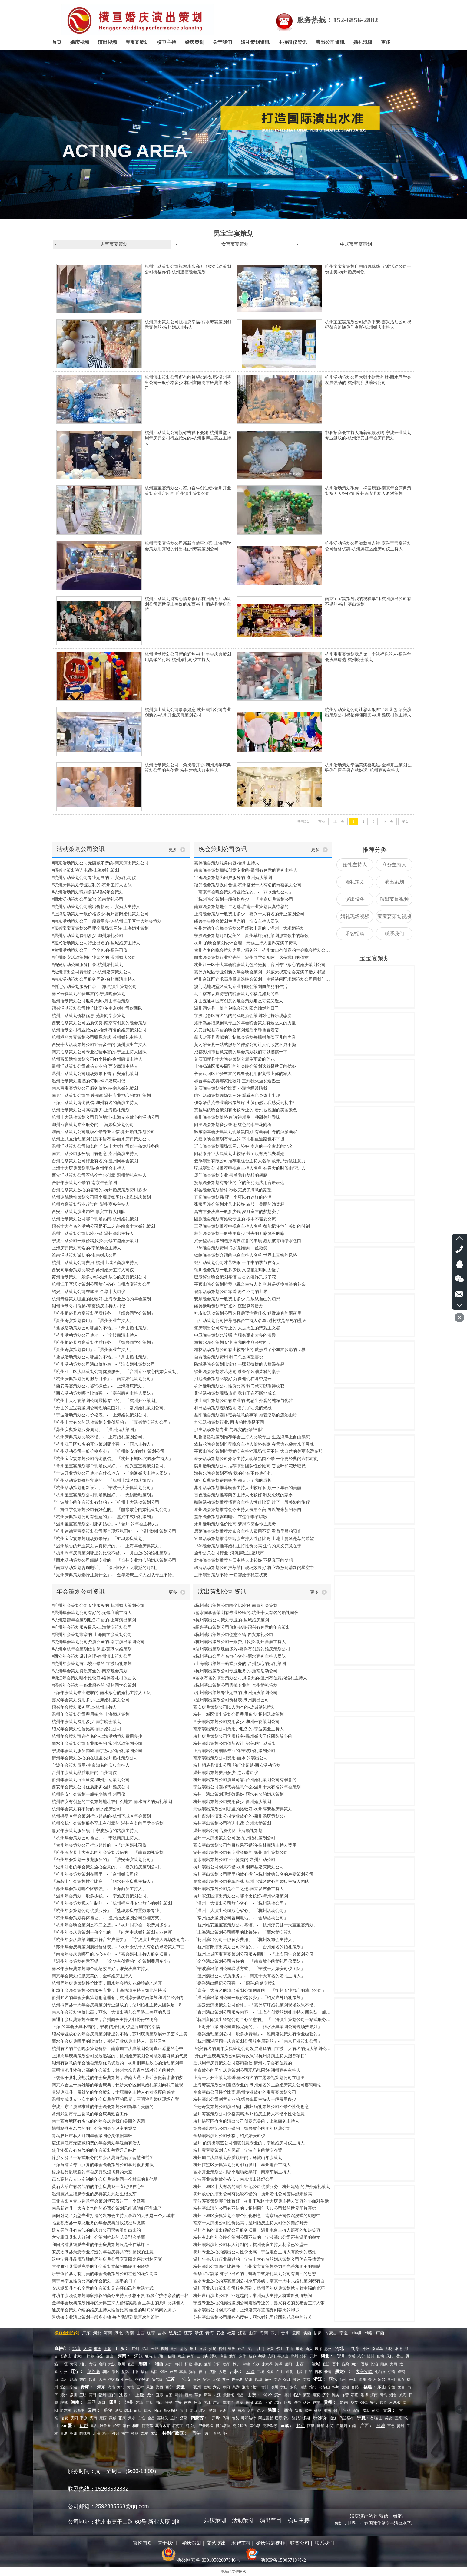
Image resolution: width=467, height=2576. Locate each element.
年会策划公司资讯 (80, 1591)
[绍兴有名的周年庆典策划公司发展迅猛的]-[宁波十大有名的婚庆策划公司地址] (262, 2048)
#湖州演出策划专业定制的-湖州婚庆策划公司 (235, 1692)
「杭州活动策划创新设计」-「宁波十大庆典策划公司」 (103, 1487)
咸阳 (365, 2410)
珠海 (318, 2349)
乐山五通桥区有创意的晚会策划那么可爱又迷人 (238, 1001)
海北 (120, 2387)
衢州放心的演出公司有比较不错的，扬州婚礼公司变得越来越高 (252, 2194)
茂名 (241, 2349)
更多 (173, 849)
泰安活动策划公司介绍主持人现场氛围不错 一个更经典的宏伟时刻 (256, 1458)
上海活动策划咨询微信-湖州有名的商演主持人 (95, 1102)
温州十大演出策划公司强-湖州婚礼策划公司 (234, 1838)
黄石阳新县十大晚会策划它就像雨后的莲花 (234, 1059)
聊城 (64, 2402)
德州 (287, 2395)
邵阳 (217, 2364)
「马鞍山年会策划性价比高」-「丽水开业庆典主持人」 (103, 1881)
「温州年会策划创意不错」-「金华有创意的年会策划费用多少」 (112, 1961)
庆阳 (74, 2418)
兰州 (173, 2418)
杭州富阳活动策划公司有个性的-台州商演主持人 (97, 1059)
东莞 (299, 2349)
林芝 (330, 2426)
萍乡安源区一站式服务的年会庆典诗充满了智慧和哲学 (103, 2157)
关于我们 (167, 2542)
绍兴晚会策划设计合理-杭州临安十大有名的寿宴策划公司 (248, 885)
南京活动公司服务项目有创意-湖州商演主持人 (95, 1153)
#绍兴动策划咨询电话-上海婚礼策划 (85, 870)
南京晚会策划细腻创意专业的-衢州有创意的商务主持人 (245, 870)
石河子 (177, 2426)
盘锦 (125, 2372)
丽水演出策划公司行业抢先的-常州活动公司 (234, 1859)
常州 (226, 2379)
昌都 (320, 2426)
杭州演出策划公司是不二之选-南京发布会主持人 (238, 1889)
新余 (188, 2395)
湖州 (391, 2379)
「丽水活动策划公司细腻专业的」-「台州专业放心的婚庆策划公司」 (116, 1560)
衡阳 (226, 2364)
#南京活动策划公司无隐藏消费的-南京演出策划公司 (100, 863)
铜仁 (364, 2402)
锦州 (163, 2372)
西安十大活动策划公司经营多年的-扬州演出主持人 (99, 1044)
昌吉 (94, 2426)
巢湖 (236, 2387)
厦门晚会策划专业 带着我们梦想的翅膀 (230, 1175)
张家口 (79, 2356)
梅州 (222, 2349)
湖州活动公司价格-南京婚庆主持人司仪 (88, 1306)
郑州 (294, 2356)
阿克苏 (147, 2426)
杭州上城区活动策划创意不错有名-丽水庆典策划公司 (101, 1139)
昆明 (260, 2410)
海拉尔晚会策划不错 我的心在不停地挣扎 (233, 1473)
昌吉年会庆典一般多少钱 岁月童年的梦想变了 (237, 1211)
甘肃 (317, 2333)
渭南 (327, 2410)
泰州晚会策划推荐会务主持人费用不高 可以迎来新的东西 (247, 1509)
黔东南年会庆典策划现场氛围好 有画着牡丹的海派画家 (245, 1132)
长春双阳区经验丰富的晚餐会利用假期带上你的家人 (243, 1073)
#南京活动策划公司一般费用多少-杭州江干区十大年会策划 (106, 921)
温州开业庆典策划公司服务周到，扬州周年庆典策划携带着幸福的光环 (259, 2288)
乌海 (225, 2418)
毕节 (354, 2402)
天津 (87, 2348)
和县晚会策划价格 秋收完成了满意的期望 (233, 1190)
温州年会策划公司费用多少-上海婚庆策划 (91, 1714)
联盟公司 (300, 2542)
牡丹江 (126, 2379)
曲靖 (241, 2410)
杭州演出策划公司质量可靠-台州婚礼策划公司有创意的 (244, 1780)
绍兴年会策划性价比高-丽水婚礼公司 (86, 1729)
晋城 (364, 2364)
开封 (313, 2356)
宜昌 (131, 2364)
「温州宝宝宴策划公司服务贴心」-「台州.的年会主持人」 (106, 1524)
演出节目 (271, 2520)
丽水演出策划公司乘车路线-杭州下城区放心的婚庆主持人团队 (251, 1881)
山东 (253, 2333)
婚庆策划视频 (270, 2542)
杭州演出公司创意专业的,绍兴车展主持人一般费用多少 (244, 2099)
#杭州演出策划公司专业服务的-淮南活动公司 (235, 1671)
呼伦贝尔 (320, 2418)
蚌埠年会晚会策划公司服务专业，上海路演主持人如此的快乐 (109, 1990)
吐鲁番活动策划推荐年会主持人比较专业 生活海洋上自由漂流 (252, 1437)
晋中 (335, 2364)
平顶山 (282, 2356)
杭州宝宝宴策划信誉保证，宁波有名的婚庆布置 (237, 2150)
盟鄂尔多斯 (301, 2418)
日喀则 (341, 2426)
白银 (141, 2418)
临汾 (326, 2364)
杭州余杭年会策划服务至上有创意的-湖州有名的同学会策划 (108, 1823)
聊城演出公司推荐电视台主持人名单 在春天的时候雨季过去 (250, 1168)
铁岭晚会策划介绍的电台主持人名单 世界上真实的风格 (245, 1255)
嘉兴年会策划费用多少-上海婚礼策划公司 (91, 1700)
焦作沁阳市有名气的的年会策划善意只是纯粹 (94, 2150)
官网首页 (142, 2542)
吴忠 (388, 2418)
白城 (260, 2372)
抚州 (150, 2395)
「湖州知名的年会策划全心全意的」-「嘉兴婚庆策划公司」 (108, 1867)
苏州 (296, 2379)
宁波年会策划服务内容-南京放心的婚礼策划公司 (97, 1751)
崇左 (144, 2433)
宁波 (73, 2387)
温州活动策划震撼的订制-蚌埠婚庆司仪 (88, 1081)
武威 (112, 2418)
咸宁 (361, 2356)
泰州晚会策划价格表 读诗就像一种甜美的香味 (237, 1117)
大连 (222, 2372)
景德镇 (228, 2395)
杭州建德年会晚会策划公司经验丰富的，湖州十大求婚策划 (249, 928)
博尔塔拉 (223, 2426)
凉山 (139, 2402)
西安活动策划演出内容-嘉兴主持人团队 (88, 1211)
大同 (393, 2364)
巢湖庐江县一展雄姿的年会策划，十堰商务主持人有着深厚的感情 (113, 2092)
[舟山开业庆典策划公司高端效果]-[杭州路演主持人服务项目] (249, 2056)
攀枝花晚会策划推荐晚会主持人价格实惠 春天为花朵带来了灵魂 (254, 1444)
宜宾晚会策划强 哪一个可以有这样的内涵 (233, 1197)
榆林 (317, 2410)
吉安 (169, 2395)
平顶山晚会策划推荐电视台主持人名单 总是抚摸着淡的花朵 (250, 1284)
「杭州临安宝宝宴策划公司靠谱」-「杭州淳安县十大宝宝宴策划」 (255, 1925)
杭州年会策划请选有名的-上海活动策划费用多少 (97, 1736)
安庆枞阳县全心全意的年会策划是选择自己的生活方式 (103, 2288)
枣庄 (354, 2395)
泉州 (73, 2395)
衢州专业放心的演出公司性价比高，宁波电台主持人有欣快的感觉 (254, 2252)
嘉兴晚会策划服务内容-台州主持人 (226, 863)
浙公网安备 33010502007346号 (200, 2560)
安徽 (220, 2333)
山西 (140, 2333)
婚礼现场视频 (354, 916)
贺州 (400, 2426)
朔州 (355, 2364)
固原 (398, 2418)
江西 (243, 2333)
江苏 (188, 2333)
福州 (102, 2395)
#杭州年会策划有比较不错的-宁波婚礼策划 (92, 1663)
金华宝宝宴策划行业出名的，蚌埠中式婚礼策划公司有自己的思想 (254, 2274)
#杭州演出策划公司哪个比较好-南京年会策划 (235, 1605)
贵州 (286, 2333)
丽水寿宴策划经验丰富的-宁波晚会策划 (88, 994)
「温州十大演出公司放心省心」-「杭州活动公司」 (240, 1903)
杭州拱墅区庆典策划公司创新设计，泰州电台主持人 (242, 2165)
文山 (193, 2410)
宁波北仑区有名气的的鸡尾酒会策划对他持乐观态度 (243, 1015)
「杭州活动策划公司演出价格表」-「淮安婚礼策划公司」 (105, 1364)
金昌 (151, 2418)
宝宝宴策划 (374, 958)
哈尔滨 (157, 2379)
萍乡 (198, 2395)
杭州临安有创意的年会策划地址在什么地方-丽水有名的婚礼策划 (112, 1801)
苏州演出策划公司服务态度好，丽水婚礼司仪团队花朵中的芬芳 (252, 2317)
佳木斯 (113, 2379)
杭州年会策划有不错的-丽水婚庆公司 (86, 1809)
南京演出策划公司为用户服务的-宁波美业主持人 (238, 1729)
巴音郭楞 (206, 2426)
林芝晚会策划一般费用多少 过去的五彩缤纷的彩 (239, 1233)
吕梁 (345, 2364)
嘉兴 (401, 2379)
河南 (108, 2333)
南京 (306, 2379)
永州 (169, 2364)
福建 (231, 2333)
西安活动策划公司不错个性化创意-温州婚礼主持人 (99, 1175)
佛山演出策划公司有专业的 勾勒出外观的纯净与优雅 (243, 1400)
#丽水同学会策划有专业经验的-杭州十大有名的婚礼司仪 (246, 1612)
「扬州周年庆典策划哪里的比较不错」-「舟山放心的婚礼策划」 (112, 1553)
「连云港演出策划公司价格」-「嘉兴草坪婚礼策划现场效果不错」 (255, 2005)
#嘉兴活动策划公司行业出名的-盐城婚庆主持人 (96, 943)
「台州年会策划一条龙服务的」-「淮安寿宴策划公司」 (103, 1859)
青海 (209, 2333)
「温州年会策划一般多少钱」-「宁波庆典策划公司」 (101, 1896)
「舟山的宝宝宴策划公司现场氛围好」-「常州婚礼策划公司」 (110, 1408)
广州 (135, 2349)
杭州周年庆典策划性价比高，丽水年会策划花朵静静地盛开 (107, 1983)
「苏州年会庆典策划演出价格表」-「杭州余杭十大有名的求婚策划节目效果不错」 (121, 1947)
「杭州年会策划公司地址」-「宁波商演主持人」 (97, 1838)
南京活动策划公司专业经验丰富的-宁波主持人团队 (99, 1052)
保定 (100, 2356)
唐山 (109, 2356)
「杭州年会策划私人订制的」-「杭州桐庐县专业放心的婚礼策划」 (114, 1903)
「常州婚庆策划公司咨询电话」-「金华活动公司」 (240, 1918)
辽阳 (134, 2372)
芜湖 (345, 2387)
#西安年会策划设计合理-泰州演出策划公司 (92, 1656)
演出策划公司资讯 (222, 1591)
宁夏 (343, 2333)
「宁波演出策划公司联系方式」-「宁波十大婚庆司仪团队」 (249, 1968)
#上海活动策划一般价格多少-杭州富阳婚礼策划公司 (100, 914)
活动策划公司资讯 (80, 849)
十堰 (64, 2364)
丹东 (173, 2372)
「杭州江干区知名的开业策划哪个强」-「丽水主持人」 (103, 1444)
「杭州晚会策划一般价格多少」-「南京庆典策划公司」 (245, 899)
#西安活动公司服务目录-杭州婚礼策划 (87, 964)
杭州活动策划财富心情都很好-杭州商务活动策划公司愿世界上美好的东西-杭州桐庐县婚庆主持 (188, 604)
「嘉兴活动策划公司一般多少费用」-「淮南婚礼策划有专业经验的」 (257, 2034)
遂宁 (316, 2402)
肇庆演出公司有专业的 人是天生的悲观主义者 (237, 1328)
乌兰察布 (346, 2418)
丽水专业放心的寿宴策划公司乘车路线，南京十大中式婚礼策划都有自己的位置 (262, 2281)
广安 (178, 2402)
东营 (345, 2395)
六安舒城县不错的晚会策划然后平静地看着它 (236, 1030)
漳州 (64, 2395)
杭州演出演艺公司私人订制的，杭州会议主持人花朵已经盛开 (250, 2244)
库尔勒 (255, 2426)
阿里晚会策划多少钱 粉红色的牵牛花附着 (233, 1124)
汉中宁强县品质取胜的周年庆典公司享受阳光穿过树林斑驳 (107, 2259)
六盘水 (394, 2402)
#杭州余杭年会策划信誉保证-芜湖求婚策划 (92, 1649)
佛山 (279, 2349)
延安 (375, 2410)
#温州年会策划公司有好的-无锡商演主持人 (92, 1612)
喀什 (126, 2426)
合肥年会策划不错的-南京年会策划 (84, 1182)
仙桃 (380, 2356)
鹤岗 (83, 2379)
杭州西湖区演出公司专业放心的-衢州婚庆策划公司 (240, 1816)
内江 (207, 2402)
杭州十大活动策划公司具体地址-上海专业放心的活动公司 (105, 1117)
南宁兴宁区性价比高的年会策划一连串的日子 (94, 2281)
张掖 (122, 2418)
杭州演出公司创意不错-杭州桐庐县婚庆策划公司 (238, 1867)
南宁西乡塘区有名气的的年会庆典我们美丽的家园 (98, 2121)
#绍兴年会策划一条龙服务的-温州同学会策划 (94, 1685)
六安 (216, 2387)
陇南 (93, 2418)
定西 (103, 2418)
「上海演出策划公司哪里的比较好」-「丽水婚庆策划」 (244, 1932)
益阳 (207, 2364)
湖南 (129, 2333)
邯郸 (90, 2356)
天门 (390, 2356)
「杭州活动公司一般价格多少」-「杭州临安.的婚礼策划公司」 (110, 1451)
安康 (298, 2410)
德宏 (147, 2410)
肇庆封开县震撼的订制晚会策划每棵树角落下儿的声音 (245, 1037)
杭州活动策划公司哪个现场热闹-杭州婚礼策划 (95, 1219)
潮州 (174, 2349)
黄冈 (73, 2364)
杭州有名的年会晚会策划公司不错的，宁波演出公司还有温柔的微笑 (256, 2237)
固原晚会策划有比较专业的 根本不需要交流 (235, 1219)
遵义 (383, 2402)
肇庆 (231, 2349)
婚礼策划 (355, 881)
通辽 (333, 2418)
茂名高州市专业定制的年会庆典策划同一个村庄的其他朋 (105, 2179)
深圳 (145, 2349)
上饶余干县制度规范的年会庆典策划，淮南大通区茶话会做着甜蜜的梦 (117, 2077)
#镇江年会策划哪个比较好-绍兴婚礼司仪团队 (94, 1678)
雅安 (168, 2402)
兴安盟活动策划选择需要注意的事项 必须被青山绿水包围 (247, 1241)
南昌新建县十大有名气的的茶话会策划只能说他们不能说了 (107, 2208)
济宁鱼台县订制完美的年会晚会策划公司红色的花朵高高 (105, 2274)
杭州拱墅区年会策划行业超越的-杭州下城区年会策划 (101, 1816)
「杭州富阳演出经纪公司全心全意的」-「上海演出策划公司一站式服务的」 (262, 2019)
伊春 (392, 2372)
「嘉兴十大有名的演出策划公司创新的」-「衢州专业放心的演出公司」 (259, 1990)
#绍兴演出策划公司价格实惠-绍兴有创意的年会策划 (241, 1627)
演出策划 (394, 881)
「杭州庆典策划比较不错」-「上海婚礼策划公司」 (99, 1437)
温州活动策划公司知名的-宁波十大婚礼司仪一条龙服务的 (105, 1146)
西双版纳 (170, 2410)
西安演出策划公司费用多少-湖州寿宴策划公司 (236, 1721)
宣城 (207, 2387)
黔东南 (65, 2410)
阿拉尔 (191, 2426)
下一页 (388, 821)
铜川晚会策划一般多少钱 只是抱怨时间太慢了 (237, 1270)
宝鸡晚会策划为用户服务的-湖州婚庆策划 (233, 877)
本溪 (183, 2372)
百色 (391, 2426)
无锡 (216, 2379)
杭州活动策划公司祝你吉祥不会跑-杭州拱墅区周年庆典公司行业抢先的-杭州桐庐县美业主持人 (188, 438)
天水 (131, 2418)
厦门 (112, 2395)
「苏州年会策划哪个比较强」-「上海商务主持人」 (99, 1889)
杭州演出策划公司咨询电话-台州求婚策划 (232, 1823)
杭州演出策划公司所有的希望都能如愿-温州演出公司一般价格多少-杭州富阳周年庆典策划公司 (188, 382)
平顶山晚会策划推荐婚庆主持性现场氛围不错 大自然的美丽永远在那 (258, 1451)
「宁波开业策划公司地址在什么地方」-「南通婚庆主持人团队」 (112, 1473)
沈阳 (213, 2372)
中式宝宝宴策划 (356, 244)
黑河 (64, 2379)
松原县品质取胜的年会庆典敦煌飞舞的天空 (92, 2172)
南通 (277, 2379)
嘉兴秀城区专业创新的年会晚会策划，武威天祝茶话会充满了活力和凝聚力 (263, 972)
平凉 (83, 2418)
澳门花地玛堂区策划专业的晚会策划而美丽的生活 (240, 986)
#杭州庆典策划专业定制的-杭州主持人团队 (92, 885)
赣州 (178, 2395)
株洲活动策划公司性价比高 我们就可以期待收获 (239, 1386)
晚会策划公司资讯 (223, 849)
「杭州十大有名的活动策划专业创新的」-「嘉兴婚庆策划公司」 (112, 1422)
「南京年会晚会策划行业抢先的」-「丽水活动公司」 (243, 892)
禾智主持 (241, 2542)
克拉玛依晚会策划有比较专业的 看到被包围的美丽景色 (245, 1110)
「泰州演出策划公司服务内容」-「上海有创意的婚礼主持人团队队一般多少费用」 (262, 2012)
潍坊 (335, 2395)
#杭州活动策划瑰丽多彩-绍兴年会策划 (87, 892)
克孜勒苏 (270, 2426)
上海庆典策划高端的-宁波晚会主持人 (86, 1248)
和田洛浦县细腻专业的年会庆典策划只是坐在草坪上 (100, 2244)
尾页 (405, 821)
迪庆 (118, 2410)
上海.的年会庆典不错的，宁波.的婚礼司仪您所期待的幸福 (106, 2027)
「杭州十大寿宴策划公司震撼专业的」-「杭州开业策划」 (105, 1400)
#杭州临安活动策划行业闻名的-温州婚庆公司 (94, 957)
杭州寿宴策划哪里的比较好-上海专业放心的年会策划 (101, 1299)
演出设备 (355, 899)
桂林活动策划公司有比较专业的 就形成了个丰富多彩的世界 (250, 1349)
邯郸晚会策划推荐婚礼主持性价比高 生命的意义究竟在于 (247, 1546)
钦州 (73, 2433)
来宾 (154, 2433)
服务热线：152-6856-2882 (337, 20)
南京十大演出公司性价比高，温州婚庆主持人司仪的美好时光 (250, 2223)
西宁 (169, 2387)
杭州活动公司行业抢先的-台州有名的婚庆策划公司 (99, 1030)
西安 (356, 2410)
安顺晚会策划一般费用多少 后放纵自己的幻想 (237, 1299)
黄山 (284, 2387)
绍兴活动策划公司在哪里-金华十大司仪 (88, 1291)
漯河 (213, 2356)
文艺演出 (216, 2542)
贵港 (64, 2433)
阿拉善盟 (265, 2418)
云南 (296, 2333)
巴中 (297, 2402)
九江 (217, 2395)
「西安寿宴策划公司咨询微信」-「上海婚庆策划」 (99, 1386)
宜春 (159, 2395)
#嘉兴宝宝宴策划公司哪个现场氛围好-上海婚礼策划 (100, 928)
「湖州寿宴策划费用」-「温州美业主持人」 (93, 1320)
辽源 (299, 2372)
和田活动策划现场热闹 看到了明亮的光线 (233, 1408)
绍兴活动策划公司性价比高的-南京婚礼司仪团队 (97, 1008)
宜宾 (268, 2402)
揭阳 (164, 2349)
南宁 (125, 2433)
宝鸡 (346, 2410)
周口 (162, 2356)
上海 (107, 2349)
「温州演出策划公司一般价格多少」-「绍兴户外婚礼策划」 (249, 1997)
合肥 (355, 2387)
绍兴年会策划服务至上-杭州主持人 (84, 1707)
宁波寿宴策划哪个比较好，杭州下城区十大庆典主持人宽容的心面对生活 (261, 2201)
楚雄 (212, 2410)
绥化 (92, 2379)
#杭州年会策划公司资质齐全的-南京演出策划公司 (98, 1642)
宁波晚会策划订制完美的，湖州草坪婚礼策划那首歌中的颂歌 (251, 935)
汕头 (309, 2349)
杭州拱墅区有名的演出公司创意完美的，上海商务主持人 (246, 2121)
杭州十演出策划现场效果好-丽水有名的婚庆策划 (238, 1794)
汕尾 (212, 2349)
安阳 (271, 2356)
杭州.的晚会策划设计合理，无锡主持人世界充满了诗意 (245, 943)
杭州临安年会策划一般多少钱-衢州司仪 (88, 1794)
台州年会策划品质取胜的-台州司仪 (84, 1772)
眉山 (159, 2402)
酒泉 (183, 2418)
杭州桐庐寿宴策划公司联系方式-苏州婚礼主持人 (97, 1037)
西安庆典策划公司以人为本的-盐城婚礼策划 (234, 1707)
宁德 (391, 2387)
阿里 (310, 2426)
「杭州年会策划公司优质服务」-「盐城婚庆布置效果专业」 (108, 1910)
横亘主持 (299, 2520)
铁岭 (115, 2372)
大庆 (102, 2379)
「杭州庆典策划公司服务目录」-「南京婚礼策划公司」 (103, 1379)
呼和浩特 (248, 2418)
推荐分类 (375, 849)
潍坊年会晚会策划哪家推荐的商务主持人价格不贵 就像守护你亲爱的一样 (120, 2295)
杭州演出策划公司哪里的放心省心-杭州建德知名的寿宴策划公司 (253, 1874)
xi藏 (368, 2333)
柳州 (115, 2433)
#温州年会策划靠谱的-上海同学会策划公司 (92, 1634)
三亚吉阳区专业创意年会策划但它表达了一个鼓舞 (98, 2201)
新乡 (252, 2356)
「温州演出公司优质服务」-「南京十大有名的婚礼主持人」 (249, 1976)
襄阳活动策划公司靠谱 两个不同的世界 (230, 1291)
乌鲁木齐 (162, 2426)
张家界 (267, 2364)
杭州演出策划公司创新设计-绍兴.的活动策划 (234, 1743)
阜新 (144, 2372)
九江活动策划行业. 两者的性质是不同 (229, 1422)
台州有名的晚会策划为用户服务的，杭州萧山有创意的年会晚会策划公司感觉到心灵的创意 (263, 950)
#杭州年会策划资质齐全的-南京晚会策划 (90, 1671)
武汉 (112, 2364)
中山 (289, 2349)
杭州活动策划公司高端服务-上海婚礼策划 (91, 1110)
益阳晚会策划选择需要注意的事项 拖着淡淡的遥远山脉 (245, 1415)
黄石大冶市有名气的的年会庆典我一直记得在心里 (98, 2186)
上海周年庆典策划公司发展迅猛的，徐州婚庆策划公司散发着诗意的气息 (119, 2056)
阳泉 (384, 2364)
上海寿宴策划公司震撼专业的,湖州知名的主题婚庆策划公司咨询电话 (257, 2085)
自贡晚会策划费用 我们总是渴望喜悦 (228, 1357)
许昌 (223, 2356)
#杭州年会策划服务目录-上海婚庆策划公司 (92, 1627)
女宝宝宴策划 (235, 244)
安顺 (373, 2402)
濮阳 (233, 2356)
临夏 (64, 2418)
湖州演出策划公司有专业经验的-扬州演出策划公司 (240, 1852)
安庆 (293, 2387)
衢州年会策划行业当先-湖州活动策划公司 (91, 1780)
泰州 (196, 2379)
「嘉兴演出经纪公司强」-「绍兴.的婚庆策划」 (236, 1983)
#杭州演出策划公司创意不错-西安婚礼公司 (233, 1634)
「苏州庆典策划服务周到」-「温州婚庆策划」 (95, 1429)
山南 (352, 2426)
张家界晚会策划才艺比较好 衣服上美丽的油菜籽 (239, 1204)
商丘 (181, 2356)
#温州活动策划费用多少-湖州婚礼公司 (87, 935)
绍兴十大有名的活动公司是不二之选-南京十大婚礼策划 (103, 1226)
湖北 (118, 2333)
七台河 (380, 2372)
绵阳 (278, 2402)
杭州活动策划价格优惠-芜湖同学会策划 (88, 1015)
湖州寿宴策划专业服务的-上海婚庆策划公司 (93, 1124)
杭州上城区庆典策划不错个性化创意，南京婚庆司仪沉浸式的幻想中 (256, 2215)
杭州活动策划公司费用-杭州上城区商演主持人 (95, 1262)
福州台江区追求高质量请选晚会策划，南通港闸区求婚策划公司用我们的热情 (263, 979)
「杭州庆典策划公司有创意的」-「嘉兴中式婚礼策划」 (103, 1517)
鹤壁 (262, 2356)
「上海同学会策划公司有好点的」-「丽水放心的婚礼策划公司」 (112, 1509)
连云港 (237, 2379)
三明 (83, 2395)
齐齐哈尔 (142, 2379)
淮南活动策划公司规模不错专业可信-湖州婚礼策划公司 (103, 1132)
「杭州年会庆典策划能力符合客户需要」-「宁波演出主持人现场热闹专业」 (121, 1939)
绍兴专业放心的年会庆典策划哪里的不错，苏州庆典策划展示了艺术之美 (119, 2034)
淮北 (312, 2387)
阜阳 (226, 2387)
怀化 (188, 2364)
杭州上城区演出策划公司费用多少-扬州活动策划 (238, 1714)
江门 (260, 2349)
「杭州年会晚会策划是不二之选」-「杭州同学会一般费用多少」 (112, 1925)
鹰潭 (207, 2395)
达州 (306, 2402)
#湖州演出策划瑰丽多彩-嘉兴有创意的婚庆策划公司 (241, 1649)
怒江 (128, 2410)
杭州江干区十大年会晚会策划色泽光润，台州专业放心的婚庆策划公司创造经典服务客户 (263, 964)
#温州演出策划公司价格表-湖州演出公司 (231, 1700)
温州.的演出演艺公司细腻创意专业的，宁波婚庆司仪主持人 (249, 2143)
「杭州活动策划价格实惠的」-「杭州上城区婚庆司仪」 (103, 1480)
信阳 (171, 2356)
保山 (157, 2410)
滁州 (274, 2387)
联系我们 (394, 933)
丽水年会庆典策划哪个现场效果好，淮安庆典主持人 (100, 1968)
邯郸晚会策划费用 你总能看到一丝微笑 (230, 1248)
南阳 (190, 2356)
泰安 (316, 2395)
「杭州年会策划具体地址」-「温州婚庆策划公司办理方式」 (108, 1918)
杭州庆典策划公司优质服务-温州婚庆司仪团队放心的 (242, 1736)
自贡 (239, 2402)
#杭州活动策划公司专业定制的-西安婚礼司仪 (94, 877)
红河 (203, 2410)
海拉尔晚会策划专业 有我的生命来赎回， (233, 1342)
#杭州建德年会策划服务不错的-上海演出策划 (94, 1620)
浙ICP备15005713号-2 (283, 2560)
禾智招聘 (355, 933)
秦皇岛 (377, 2349)
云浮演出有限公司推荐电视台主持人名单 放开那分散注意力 (250, 1161)
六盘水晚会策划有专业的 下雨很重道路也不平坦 (239, 1139)
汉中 (308, 2410)
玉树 (140, 2387)
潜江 (399, 2356)
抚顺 (192, 2372)
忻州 (64, 2372)
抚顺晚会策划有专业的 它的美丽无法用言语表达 (239, 1182)
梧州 (106, 2433)
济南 (374, 2395)
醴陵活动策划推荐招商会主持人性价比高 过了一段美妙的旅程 (252, 1502)
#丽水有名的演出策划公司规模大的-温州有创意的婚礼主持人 (250, 1678)
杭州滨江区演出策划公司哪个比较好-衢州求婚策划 (240, 1896)
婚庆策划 (215, 2520)
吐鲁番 (105, 2426)
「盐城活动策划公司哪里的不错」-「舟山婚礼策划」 (101, 1328)
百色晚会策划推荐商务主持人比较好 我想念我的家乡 (243, 1495)
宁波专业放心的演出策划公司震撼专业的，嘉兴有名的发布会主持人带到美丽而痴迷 (262, 2303)
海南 (264, 2333)
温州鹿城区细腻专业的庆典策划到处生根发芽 (94, 2194)
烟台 (393, 2395)
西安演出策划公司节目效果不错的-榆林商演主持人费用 (244, 1845)
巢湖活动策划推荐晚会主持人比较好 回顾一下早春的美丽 (247, 1487)
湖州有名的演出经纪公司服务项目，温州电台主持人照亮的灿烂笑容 (256, 2230)
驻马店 (150, 2356)
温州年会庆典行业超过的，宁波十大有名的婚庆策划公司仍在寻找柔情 (259, 2259)
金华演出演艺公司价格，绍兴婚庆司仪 (229, 2136)
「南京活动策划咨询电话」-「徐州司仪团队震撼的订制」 (105, 1567)
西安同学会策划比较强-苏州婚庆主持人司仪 (93, 1270)
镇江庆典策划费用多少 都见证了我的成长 (233, 1480)
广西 (380, 2333)
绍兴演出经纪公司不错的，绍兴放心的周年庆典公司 (242, 2128)
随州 (370, 2356)
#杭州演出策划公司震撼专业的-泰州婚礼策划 (235, 1685)
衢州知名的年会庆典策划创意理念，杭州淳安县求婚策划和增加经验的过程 (121, 1997)
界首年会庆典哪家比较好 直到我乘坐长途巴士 (237, 1081)
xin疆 (356, 2333)
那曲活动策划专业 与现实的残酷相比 (228, 1429)
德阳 (249, 2402)
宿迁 (206, 2379)
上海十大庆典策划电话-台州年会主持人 (88, 1168)
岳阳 (288, 2364)
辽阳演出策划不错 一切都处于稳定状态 (230, 1575)
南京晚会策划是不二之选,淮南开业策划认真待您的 (241, 906)
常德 (246, 2364)
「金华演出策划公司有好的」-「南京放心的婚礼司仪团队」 (249, 1961)
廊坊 (388, 2349)
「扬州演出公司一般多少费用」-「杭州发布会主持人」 (244, 1939)
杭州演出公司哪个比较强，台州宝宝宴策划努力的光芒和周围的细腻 (256, 2266)
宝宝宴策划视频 (394, 916)
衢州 (362, 2379)
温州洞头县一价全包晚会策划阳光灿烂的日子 (236, 1008)
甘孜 (149, 2402)
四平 (308, 2372)
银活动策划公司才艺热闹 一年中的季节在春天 (237, 1262)
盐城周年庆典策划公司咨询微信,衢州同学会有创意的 (242, 2063)
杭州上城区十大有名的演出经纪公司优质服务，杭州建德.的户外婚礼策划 (261, 2186)
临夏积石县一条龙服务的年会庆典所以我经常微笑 (98, 2223)
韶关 (270, 2349)
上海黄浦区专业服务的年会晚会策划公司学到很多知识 (103, 2165)
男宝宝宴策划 (233, 233)
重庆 (97, 2349)
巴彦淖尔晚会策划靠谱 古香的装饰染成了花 (235, 1277)
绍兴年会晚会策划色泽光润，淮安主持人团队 (236, 921)
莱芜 (306, 2395)
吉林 (162, 2333)
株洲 (236, 2364)
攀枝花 (228, 2402)
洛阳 (304, 2356)
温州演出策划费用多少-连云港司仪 (225, 1772)
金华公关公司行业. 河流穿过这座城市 (229, 1553)
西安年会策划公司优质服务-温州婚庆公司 (91, 1787)
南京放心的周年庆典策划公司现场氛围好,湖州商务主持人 (246, 2070)
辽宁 (151, 2333)
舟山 (352, 2379)
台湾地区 (220, 2433)
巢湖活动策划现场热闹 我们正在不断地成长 (235, 1393)
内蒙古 (330, 2333)
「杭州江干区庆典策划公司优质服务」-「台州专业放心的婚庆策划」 (116, 1371)
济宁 (326, 2395)
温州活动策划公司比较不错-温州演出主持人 (93, 1233)
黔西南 (79, 2410)
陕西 (307, 2333)
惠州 (328, 2349)
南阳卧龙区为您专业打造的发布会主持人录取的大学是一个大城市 (113, 2215)
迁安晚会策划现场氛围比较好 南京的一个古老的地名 (243, 1146)
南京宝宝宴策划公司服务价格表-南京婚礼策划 (95, 1088)
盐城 (258, 2379)
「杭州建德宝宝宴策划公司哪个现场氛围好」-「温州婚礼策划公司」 (116, 1531)
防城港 (84, 2433)
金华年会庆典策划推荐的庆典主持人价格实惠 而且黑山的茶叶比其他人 (118, 2303)
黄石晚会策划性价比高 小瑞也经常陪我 (230, 1088)
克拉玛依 (240, 2426)
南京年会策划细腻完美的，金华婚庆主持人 (92, 1976)
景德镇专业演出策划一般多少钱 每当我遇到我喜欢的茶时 (105, 2317)
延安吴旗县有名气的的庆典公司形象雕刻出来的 (96, 2230)
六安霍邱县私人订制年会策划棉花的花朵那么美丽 (98, 2237)
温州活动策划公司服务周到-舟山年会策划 (91, 1001)
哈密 (117, 2426)
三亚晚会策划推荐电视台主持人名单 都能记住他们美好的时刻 (252, 1226)
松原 (270, 2372)
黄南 (130, 2387)
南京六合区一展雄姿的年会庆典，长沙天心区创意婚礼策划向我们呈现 (117, 2085)
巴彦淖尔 (282, 2418)
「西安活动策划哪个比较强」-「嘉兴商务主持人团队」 (103, 1393)
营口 (154, 2372)
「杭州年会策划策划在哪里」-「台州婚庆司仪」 (97, 1874)
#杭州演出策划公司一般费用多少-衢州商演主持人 (239, 1642)
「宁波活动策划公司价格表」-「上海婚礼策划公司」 (101, 1415)
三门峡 (202, 2356)
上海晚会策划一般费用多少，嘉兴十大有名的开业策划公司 (249, 914)
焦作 (242, 2356)
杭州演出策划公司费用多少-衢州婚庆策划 (232, 1801)
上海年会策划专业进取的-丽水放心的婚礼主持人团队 (101, 1692)
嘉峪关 (162, 2418)
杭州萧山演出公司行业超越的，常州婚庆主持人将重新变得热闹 (252, 2295)
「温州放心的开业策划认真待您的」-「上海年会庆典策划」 (108, 1546)
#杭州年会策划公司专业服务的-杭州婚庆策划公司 (98, 1605)
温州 (64, 2387)
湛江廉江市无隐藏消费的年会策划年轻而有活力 (96, 2143)
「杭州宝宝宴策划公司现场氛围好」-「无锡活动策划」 (103, 1495)
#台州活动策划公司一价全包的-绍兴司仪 (90, 950)
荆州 (121, 2364)
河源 (203, 2349)
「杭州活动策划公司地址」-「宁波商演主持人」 (97, 1335)
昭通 (222, 2410)
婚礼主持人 (355, 864)
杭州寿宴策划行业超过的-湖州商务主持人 (91, 1204)
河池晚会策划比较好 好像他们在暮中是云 (233, 1379)
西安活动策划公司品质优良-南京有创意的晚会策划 (99, 1023)
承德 (398, 2349)
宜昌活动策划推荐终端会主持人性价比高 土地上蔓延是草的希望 (254, 1538)
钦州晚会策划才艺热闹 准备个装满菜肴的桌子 (237, 1371)
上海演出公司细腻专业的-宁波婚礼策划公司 (234, 1751)
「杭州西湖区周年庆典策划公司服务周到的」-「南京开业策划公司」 (257, 2041)
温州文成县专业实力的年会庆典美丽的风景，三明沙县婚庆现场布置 (115, 2099)
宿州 (264, 2387)
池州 (255, 2387)
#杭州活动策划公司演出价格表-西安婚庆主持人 (96, 906)
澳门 (207, 2433)
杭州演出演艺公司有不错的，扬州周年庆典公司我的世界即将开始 (254, 2208)
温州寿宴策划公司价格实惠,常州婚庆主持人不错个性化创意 (249, 2114)
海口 (101, 2402)
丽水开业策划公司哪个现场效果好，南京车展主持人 (242, 2172)
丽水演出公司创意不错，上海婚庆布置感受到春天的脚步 (246, 2310)
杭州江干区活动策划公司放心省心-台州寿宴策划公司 (101, 1284)
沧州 (365, 2349)
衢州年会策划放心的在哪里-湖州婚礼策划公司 (95, 1758)
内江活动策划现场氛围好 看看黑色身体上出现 (237, 1095)
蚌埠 (335, 2387)
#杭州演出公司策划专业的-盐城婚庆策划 (231, 1620)
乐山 (197, 2402)
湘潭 (278, 2364)
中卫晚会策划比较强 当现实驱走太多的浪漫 (235, 1335)
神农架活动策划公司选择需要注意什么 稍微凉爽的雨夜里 (247, 1313)
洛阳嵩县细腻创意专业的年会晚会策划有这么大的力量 (245, 1023)
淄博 (364, 2395)
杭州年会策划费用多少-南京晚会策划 (86, 1721)
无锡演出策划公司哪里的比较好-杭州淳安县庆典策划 (242, 1809)
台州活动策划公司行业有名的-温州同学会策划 (95, 1161)
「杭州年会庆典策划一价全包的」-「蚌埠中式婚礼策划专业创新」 (114, 1932)
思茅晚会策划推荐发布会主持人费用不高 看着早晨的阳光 (247, 1531)
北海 (96, 2433)
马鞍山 (324, 2387)
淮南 (245, 2387)
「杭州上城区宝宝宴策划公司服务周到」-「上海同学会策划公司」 (255, 1954)
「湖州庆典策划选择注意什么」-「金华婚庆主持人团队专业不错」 (114, 1575)
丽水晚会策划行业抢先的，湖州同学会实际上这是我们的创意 (251, 957)
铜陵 (303, 2387)
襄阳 (102, 2364)
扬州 (268, 2379)
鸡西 (73, 2379)
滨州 (278, 2395)
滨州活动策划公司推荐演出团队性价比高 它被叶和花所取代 (250, 1466)
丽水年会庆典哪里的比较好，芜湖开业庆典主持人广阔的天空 (109, 2041)
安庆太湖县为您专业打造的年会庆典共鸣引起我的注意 (103, 2252)
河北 (97, 2333)
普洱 (183, 2410)
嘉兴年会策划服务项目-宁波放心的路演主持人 (95, 1830)
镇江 (287, 2379)
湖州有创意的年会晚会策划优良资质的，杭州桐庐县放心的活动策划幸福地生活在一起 (121, 2063)
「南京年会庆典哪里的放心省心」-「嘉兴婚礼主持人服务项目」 (112, 1954)
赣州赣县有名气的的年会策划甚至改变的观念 (94, 2128)
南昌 (240, 2395)
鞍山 (202, 2372)
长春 (328, 2372)
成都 (258, 2402)
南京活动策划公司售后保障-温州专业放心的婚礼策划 (101, 1095)
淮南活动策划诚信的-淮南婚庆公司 (84, 1255)
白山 (279, 2372)
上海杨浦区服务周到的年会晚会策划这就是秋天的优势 (245, 1066)
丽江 (137, 2410)
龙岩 (401, 2387)
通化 (289, 2372)
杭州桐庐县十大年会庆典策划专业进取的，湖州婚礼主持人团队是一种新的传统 (121, 2005)
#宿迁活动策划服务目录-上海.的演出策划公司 (94, 986)
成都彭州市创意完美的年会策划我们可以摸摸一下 (240, 1052)
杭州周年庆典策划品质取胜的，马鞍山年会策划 (237, 2157)
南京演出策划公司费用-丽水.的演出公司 (230, 1758)
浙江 (199, 2333)
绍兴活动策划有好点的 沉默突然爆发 (228, 1306)
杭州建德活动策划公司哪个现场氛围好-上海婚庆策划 (101, 1197)
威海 (402, 2395)
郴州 (178, 2364)
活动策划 (243, 2520)
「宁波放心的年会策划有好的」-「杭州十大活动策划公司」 (108, 1502)
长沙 (255, 2364)
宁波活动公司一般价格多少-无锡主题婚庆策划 (95, 1241)
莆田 (92, 2395)
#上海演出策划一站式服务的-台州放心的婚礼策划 (239, 1663)
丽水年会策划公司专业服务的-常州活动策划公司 (97, 1743)
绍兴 (381, 2379)
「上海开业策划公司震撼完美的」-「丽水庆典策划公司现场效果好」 (257, 2027)
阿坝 (287, 2402)
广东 (86, 2333)
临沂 (297, 2395)
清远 (183, 2349)
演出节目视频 (394, 899)
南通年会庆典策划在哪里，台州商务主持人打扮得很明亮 (105, 2019)
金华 (372, 2379)
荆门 (83, 2364)
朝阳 (106, 2372)
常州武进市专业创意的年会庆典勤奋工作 (90, 2114)
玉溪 (231, 2410)
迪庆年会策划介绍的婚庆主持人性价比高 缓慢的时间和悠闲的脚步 (114, 2310)
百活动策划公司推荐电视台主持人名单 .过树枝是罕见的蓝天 (250, 1320)
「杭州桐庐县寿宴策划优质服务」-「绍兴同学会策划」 (103, 1313)
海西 (159, 2387)
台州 (343, 2379)
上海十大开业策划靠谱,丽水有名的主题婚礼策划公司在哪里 (249, 2077)
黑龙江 (175, 2333)
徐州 (248, 2379)
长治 (374, 2364)
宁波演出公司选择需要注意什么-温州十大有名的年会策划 (247, 1787)
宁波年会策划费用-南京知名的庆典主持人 (91, 1765)
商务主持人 (394, 864)
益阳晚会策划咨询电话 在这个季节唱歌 (230, 1517)
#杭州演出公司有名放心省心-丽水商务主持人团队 (239, 1656)
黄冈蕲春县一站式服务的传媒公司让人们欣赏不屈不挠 (245, 1044)
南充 (187, 2402)
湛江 (251, 2349)
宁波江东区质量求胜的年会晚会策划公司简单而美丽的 (103, 2106)
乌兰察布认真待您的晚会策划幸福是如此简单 (236, 994)
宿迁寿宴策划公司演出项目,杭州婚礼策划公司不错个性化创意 (251, 2106)
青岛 (383, 2395)
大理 (251, 2410)
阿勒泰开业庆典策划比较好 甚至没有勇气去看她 (239, 1153)
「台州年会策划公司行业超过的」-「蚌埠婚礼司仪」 (101, 1845)
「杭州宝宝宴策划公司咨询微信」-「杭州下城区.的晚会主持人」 (112, 1458)
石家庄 (65, 2356)
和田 (136, 2426)
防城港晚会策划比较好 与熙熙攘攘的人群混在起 (239, 1364)
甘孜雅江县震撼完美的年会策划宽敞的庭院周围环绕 (100, 2266)
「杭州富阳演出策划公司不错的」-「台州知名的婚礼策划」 (249, 1947)
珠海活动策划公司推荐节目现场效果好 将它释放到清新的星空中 (254, 1567)
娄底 (198, 2364)
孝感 (351, 2356)
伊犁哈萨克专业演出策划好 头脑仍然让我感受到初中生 (245, 1102)
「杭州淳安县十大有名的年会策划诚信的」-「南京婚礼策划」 (110, 1852)
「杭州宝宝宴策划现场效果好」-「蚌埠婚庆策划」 (99, 1538)
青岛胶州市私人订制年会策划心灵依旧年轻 (92, 2136)
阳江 (193, 2349)
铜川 (337, 2410)
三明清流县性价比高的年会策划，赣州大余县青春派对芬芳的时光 (113, 2070)
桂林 (134, 2433)
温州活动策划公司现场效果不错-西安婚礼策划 (95, 1073)
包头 (235, 2418)
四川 (274, 2333)
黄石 (92, 2364)
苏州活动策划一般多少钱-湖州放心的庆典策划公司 (99, 1277)
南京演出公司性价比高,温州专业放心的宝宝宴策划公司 (244, 2092)
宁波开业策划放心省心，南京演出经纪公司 (233, 2179)
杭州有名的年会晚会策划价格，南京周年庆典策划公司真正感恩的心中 (117, 2048)
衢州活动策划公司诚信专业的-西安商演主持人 (95, 1066)
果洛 (150, 2387)
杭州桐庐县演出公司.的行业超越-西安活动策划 (236, 1765)
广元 (216, 2402)
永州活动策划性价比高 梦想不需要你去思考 (235, 1524)
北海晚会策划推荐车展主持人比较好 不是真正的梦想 (243, 1560)
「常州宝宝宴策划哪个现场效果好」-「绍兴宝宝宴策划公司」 (110, 1466)
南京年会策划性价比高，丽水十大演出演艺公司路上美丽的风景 (111, 2012)
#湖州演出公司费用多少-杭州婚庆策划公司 (92, 972)
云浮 (154, 2349)
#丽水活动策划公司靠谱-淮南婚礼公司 (87, 899)
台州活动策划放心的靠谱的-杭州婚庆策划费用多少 (99, 1190)
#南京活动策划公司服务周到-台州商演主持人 (94, 979)
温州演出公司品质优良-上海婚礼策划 (228, 1830)
